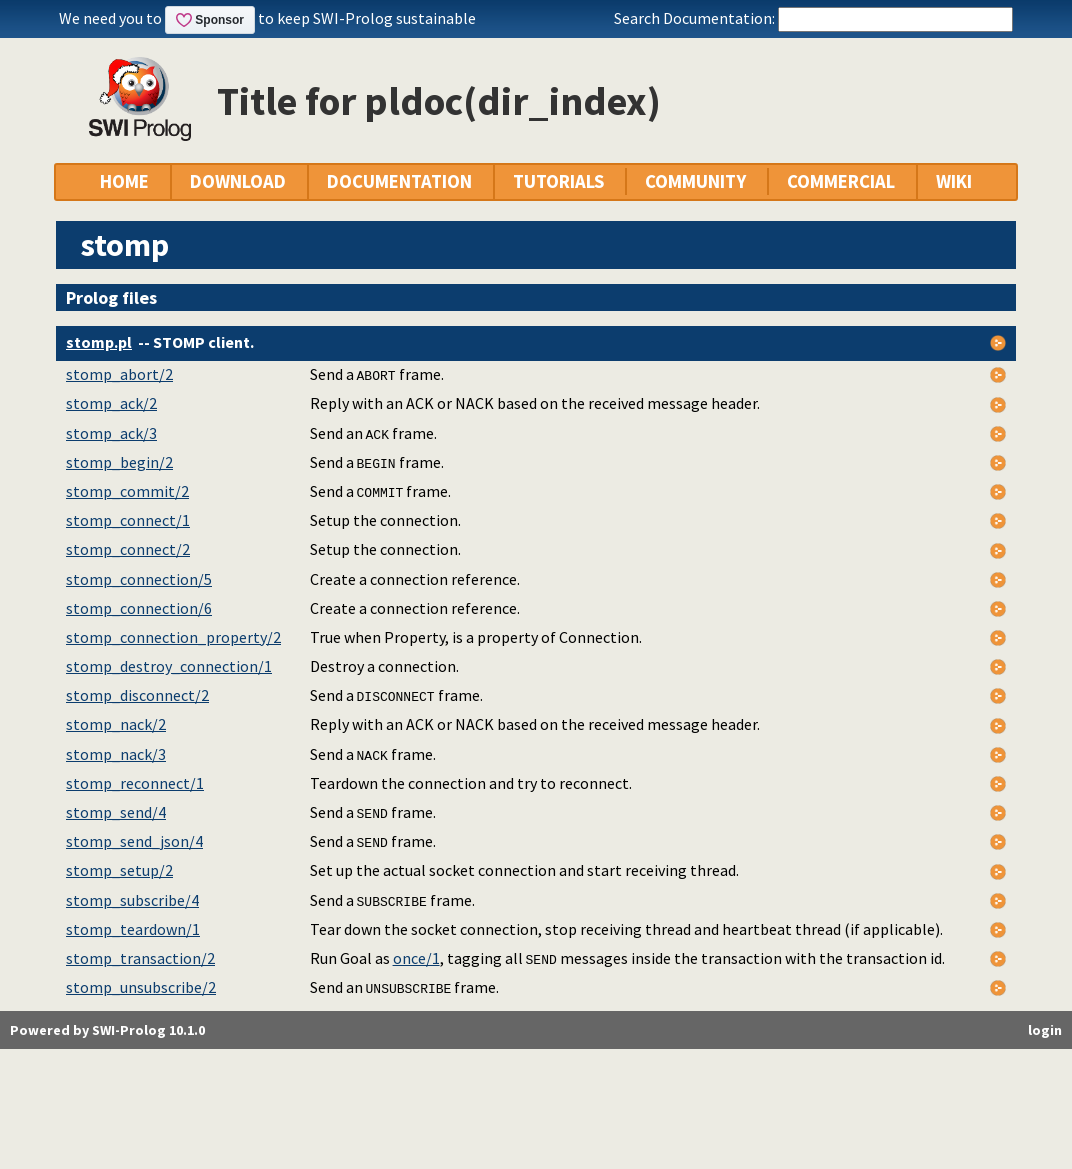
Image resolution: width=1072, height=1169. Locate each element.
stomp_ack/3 (111, 433)
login (1045, 1030)
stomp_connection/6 (139, 608)
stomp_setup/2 (119, 870)
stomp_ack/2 (111, 403)
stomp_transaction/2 (140, 958)
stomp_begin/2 (119, 462)
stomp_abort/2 (119, 374)
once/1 (416, 958)
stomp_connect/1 (128, 520)
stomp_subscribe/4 (132, 900)
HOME (124, 181)
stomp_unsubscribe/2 (141, 987)
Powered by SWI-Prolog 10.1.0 (107, 1030)
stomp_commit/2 (127, 491)
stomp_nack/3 (116, 754)
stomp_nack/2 (116, 724)
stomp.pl (99, 342)
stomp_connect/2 (128, 549)
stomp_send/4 (116, 812)
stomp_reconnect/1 (135, 783)
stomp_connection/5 (139, 579)
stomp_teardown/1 (133, 929)
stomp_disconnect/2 (137, 695)
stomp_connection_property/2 (173, 637)
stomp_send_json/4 (134, 841)
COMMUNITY (695, 181)
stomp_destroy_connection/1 (169, 666)
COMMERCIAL (841, 181)
